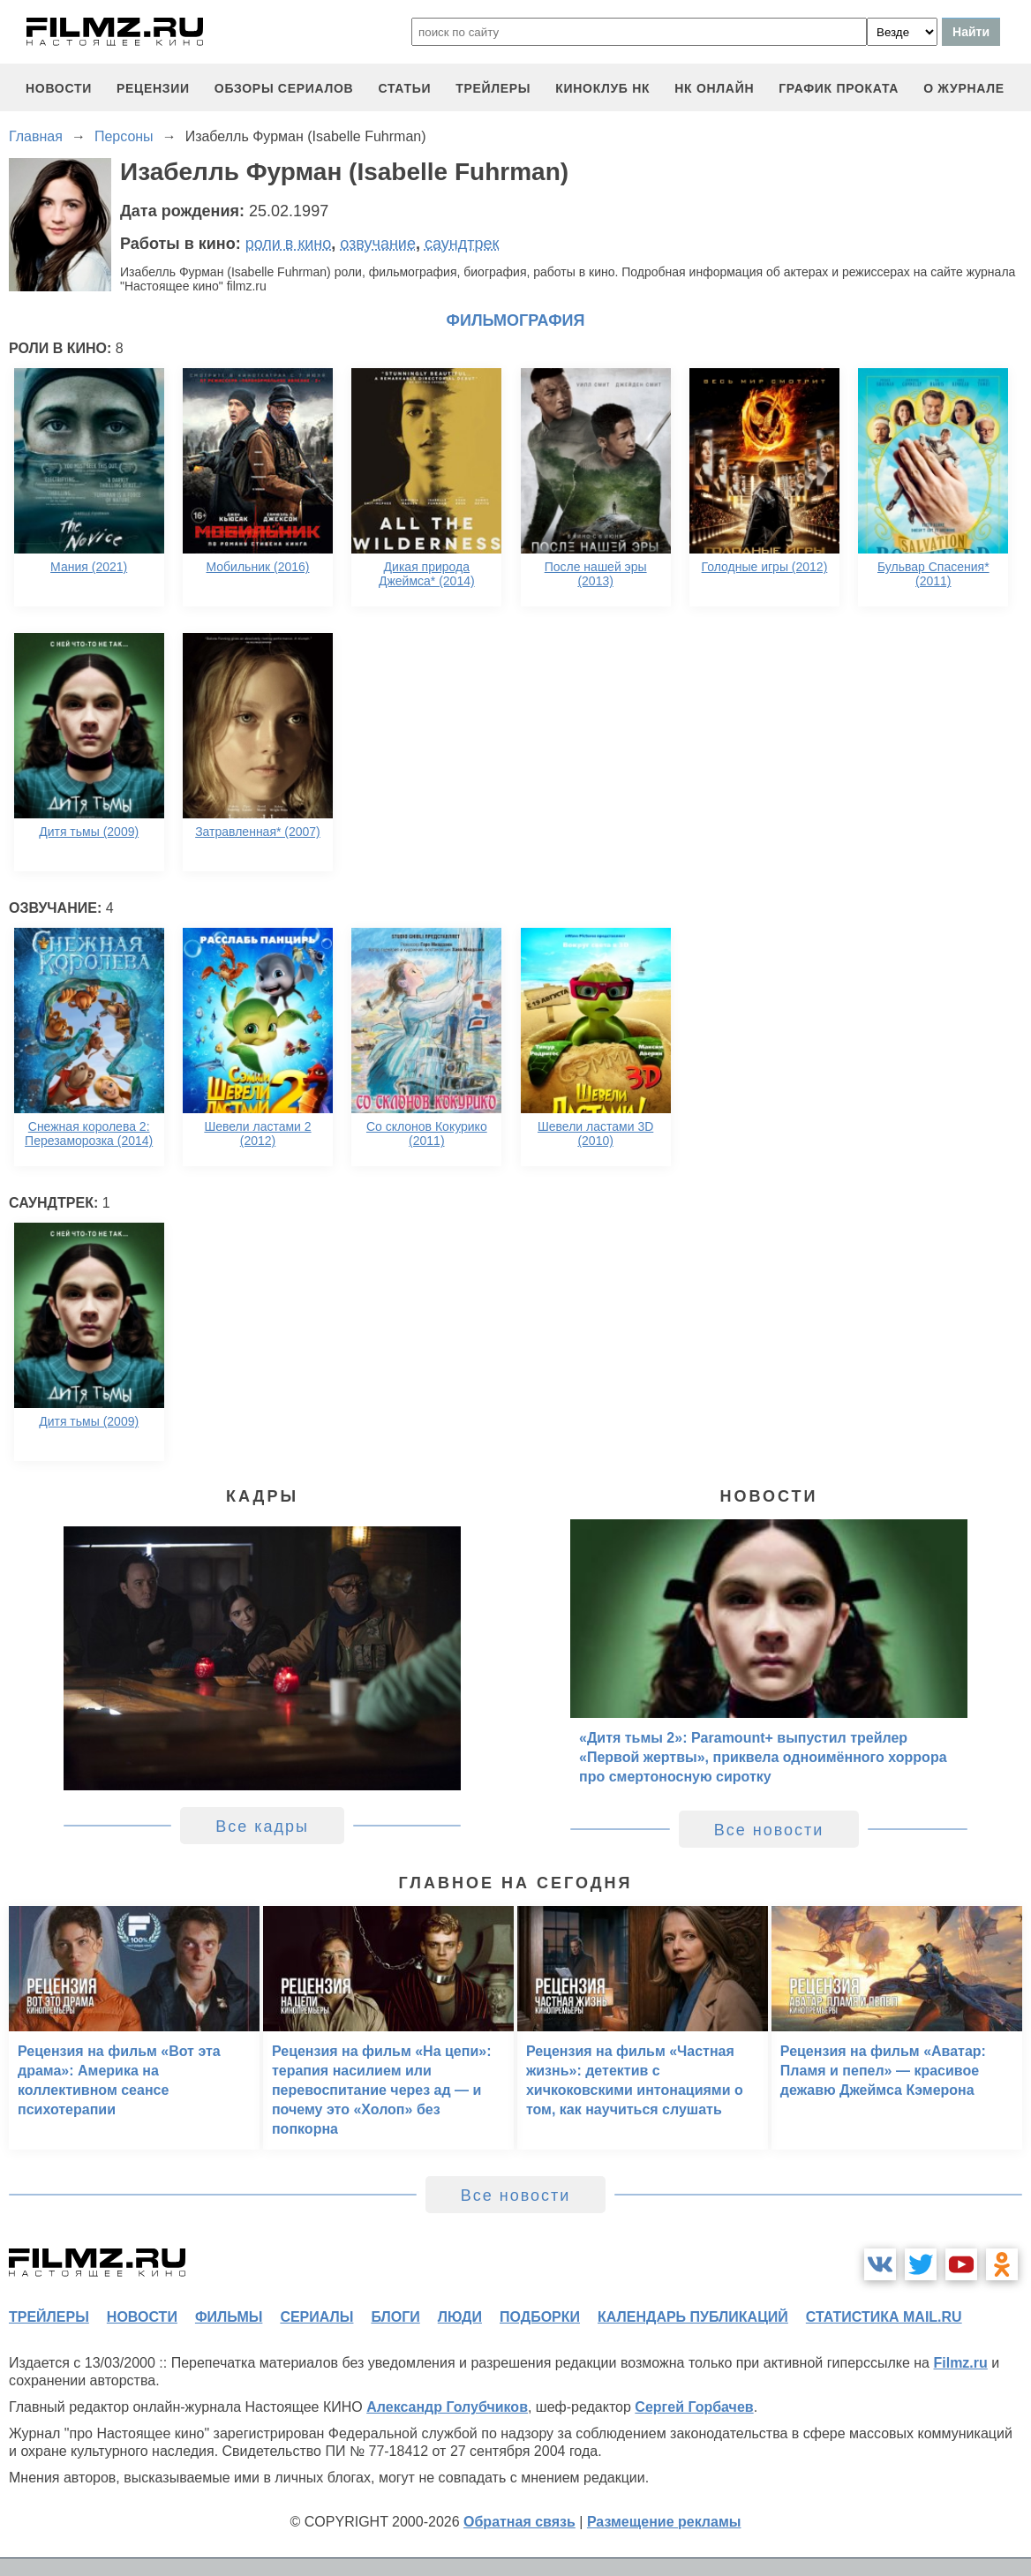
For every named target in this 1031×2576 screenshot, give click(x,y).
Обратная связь (519, 2521)
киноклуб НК (602, 88)
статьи (404, 88)
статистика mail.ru (884, 2316)
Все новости (769, 1830)
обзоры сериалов (284, 88)
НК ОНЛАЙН (714, 88)
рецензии (153, 88)
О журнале (964, 88)
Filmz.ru (960, 2362)
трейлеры (493, 88)
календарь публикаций (693, 2316)
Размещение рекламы (664, 2521)
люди (460, 2316)
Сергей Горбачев (694, 2406)
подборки (540, 2316)
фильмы (228, 2316)
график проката (839, 88)
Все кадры (262, 1826)
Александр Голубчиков (447, 2406)
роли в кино (288, 243)
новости (59, 88)
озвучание (378, 243)
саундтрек (462, 243)
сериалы (316, 2316)
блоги (395, 2316)
